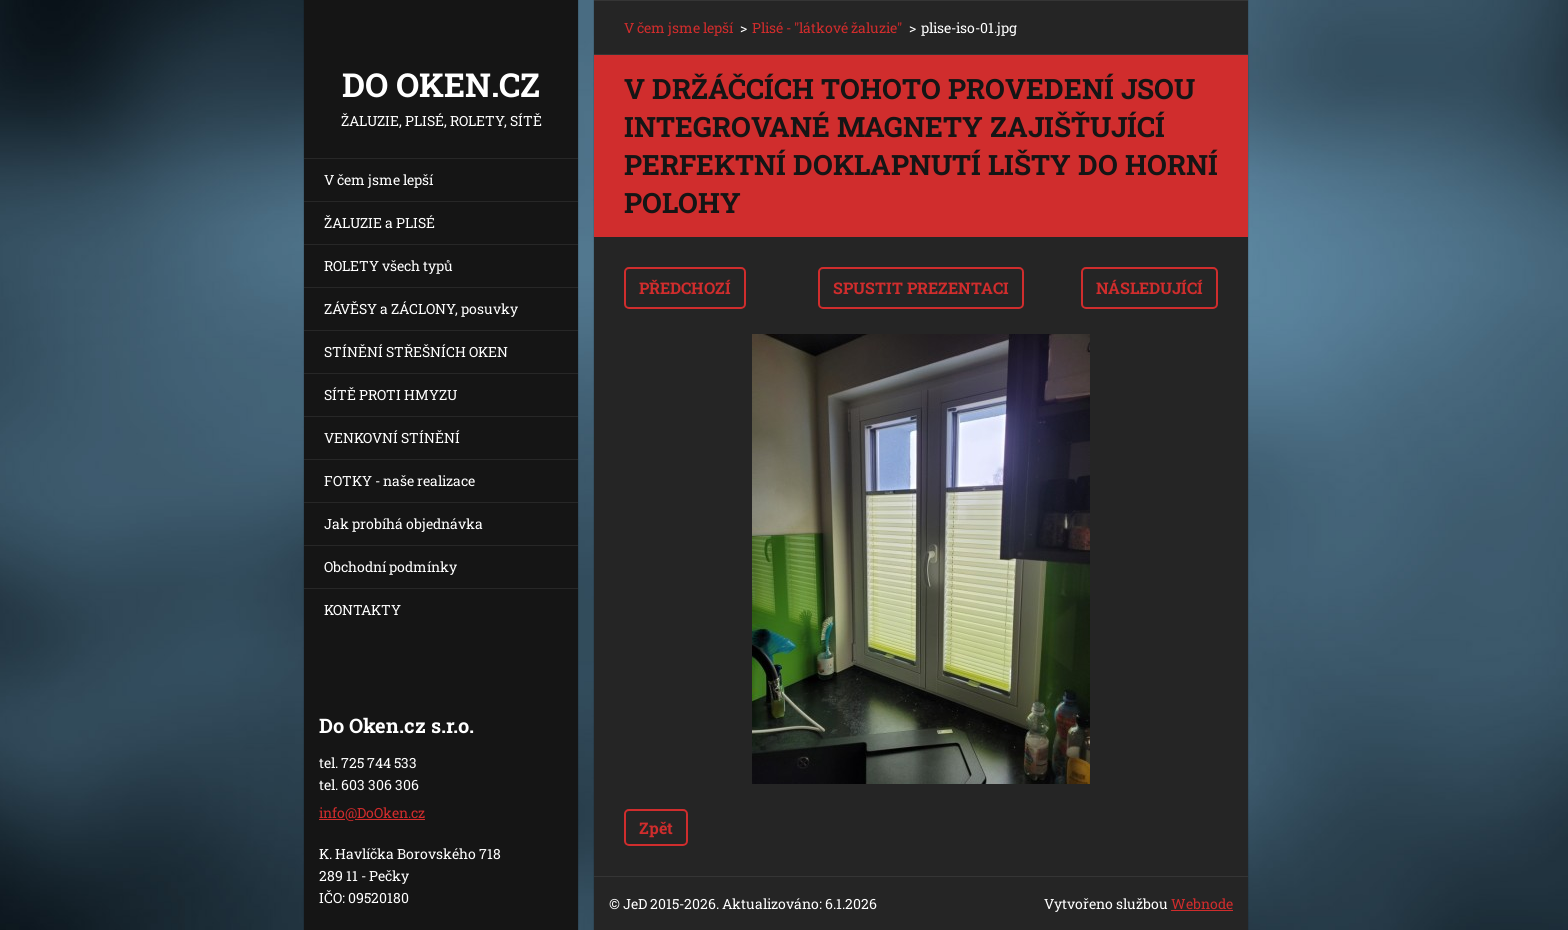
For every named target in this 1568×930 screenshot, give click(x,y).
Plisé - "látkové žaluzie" (827, 27)
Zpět (656, 827)
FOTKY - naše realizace (399, 480)
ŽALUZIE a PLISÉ (379, 222)
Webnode (1202, 903)
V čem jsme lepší (378, 179)
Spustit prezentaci (921, 287)
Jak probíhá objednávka (403, 523)
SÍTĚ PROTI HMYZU (390, 394)
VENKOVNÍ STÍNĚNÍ (392, 437)
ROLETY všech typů (388, 265)
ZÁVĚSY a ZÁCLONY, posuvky (421, 308)
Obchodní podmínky (390, 566)
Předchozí (685, 287)
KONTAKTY (362, 609)
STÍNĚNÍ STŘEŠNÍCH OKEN (416, 351)
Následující (1149, 287)
